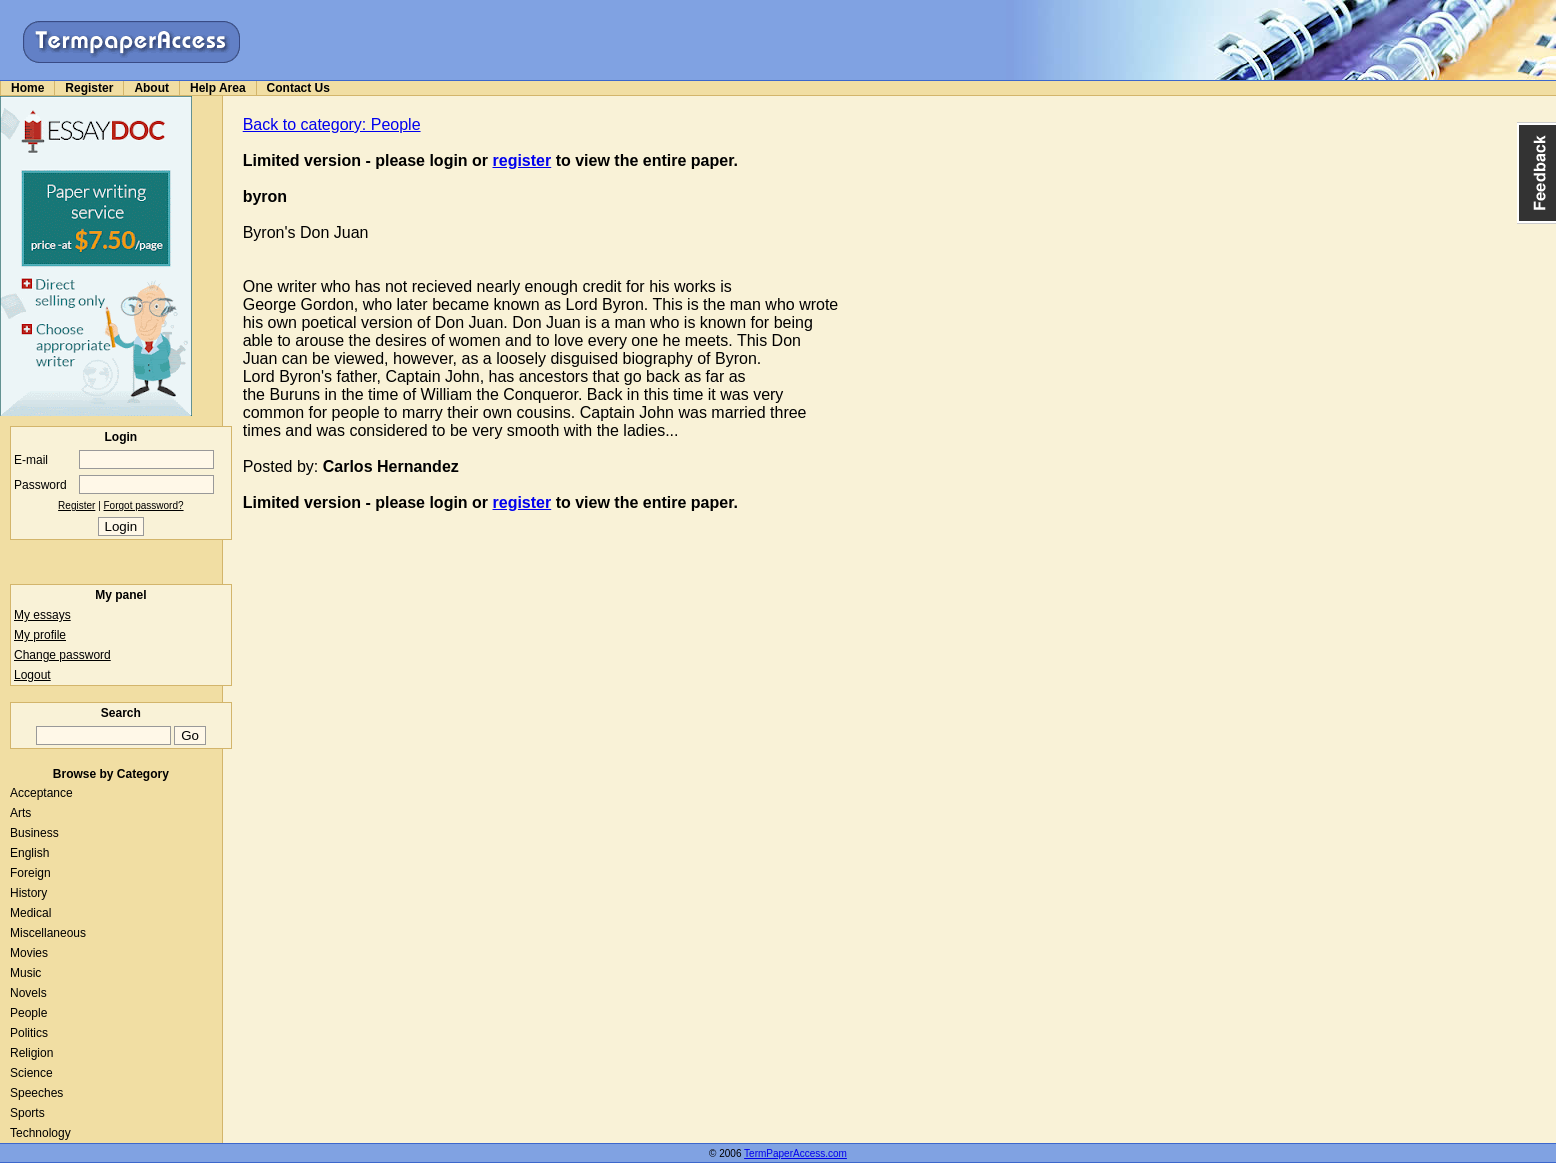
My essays (42, 615)
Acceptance (41, 793)
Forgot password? (144, 505)
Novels (28, 993)
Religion (31, 1053)
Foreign (30, 873)
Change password (62, 655)
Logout (32, 675)
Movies (29, 953)
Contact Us (298, 88)
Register (89, 88)
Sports (27, 1113)
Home (27, 88)
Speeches (36, 1093)
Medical (30, 913)
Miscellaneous (48, 933)
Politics (29, 1033)
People (28, 1013)
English (29, 853)
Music (25, 973)
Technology (40, 1133)
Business (34, 833)
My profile (40, 635)
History (28, 893)
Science (31, 1073)
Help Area (218, 88)
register (522, 160)
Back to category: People (332, 124)
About (151, 88)
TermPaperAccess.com (795, 1153)
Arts (20, 813)
